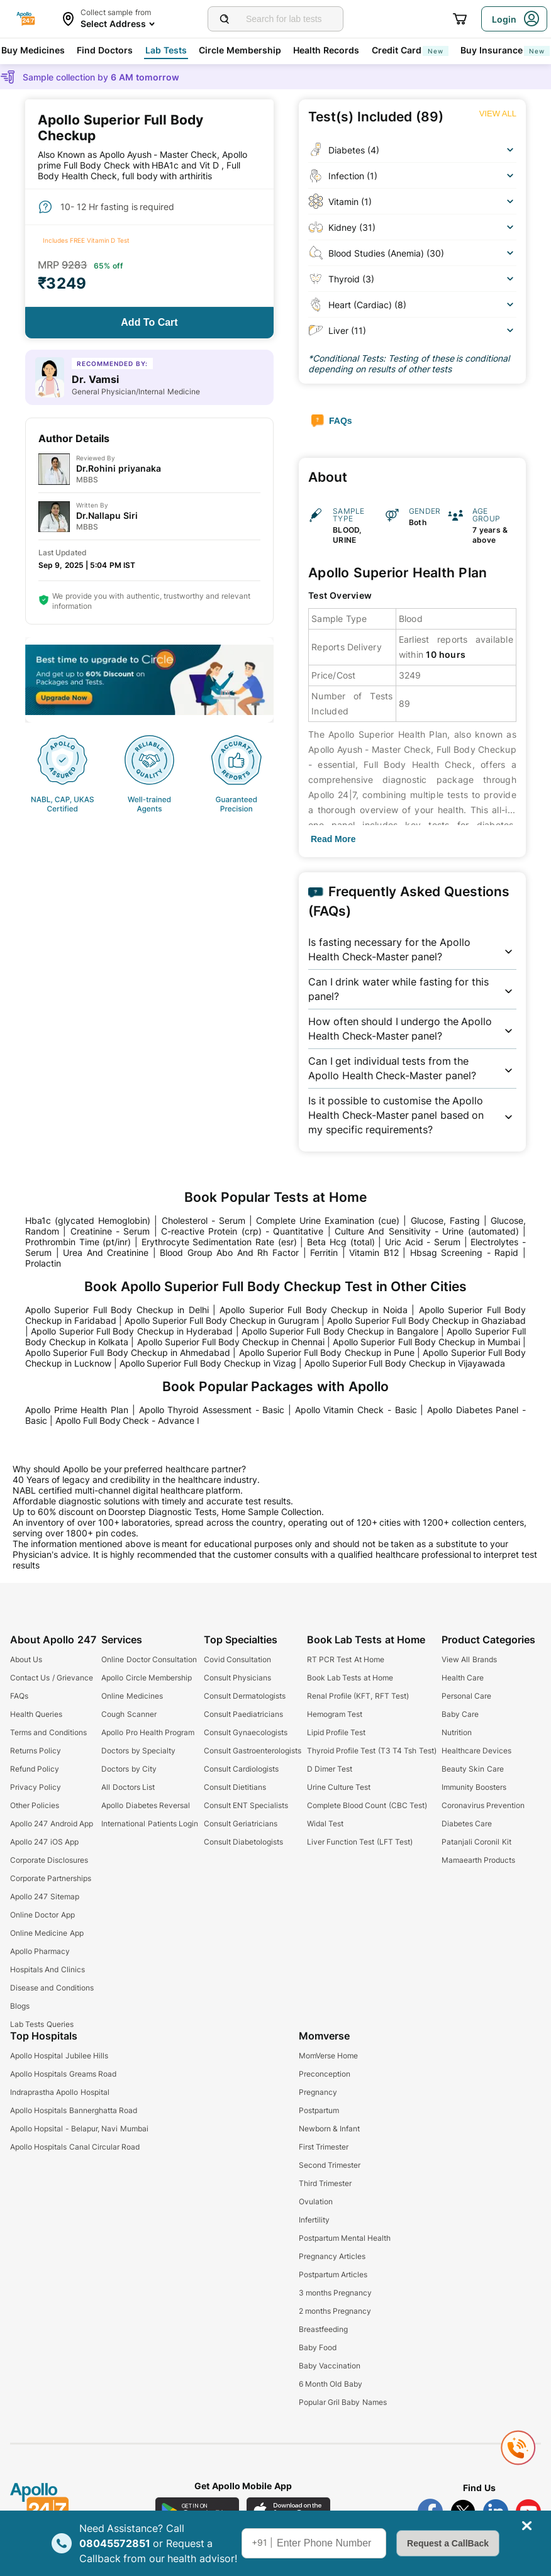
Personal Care (466, 1696)
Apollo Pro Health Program (147, 1732)
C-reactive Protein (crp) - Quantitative (242, 1231)
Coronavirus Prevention (483, 1805)
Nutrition (457, 1732)
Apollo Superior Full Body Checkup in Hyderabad (132, 1331)
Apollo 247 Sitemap (44, 1896)
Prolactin (43, 1263)
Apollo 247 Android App (51, 1823)
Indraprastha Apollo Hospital (59, 2092)
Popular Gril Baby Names (343, 2402)
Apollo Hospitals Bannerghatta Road (73, 2110)
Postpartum (319, 2110)
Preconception (324, 2074)
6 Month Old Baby (330, 2384)
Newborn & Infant (329, 2128)
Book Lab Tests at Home (350, 1677)
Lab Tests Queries (42, 2024)
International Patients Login (149, 1823)
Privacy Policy (35, 1787)
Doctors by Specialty (138, 1750)
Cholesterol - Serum (203, 1220)
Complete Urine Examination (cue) (327, 1220)
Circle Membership (240, 50)
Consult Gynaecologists (245, 1732)
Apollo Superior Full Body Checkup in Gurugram (222, 1320)
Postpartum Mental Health (345, 2238)
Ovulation (316, 2201)
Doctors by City (129, 1769)
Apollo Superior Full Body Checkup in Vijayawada (404, 1363)
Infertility (314, 2219)
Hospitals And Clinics (47, 1969)
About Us (26, 1659)
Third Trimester (325, 2183)
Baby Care (460, 1714)
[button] (412, 949)
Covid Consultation (237, 1659)
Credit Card (410, 50)
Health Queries (36, 1714)
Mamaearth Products (478, 1860)
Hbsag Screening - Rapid (464, 1252)
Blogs (20, 2006)
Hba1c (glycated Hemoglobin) (87, 1220)
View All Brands (469, 1659)
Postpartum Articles (333, 2274)
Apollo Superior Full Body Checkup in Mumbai (426, 1341)
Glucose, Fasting (445, 1220)
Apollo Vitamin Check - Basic (356, 1409)
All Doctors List (128, 1787)
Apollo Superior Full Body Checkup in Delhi (117, 1309)
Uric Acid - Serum (422, 1241)
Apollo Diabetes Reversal (145, 1805)
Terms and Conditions (48, 1732)
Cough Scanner (128, 1714)
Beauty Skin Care (473, 1769)
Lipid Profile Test (336, 1732)
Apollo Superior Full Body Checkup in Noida (314, 1309)
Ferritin (324, 1252)
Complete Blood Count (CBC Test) (367, 1805)
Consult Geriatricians (240, 1823)
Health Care (463, 1677)
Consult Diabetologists (243, 1841)
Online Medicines (131, 1696)
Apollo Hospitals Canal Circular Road (75, 2146)
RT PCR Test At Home (345, 1659)
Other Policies (34, 1805)
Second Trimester (329, 2165)
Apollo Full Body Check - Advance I (127, 1420)
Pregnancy (318, 2092)
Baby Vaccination (329, 2365)
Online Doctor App (42, 1914)
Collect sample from (116, 12)
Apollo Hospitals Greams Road (63, 2074)
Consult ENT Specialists (246, 1805)
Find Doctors (105, 50)
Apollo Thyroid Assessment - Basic (212, 1409)
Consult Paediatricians (243, 1714)
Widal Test (325, 1823)
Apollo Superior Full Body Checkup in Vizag (208, 1363)
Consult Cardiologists (241, 1769)
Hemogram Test (334, 1714)
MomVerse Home (328, 2055)
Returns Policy (35, 1750)
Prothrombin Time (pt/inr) (78, 1241)
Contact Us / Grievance (51, 1677)
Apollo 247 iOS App (44, 1841)
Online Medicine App (47, 1933)
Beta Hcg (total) (340, 1241)
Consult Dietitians (235, 1787)
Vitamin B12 (374, 1252)
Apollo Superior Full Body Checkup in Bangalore (340, 1331)
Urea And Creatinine (105, 1252)
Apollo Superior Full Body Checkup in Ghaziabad (426, 1320)
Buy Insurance (505, 50)
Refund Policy (34, 1769)
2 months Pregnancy (335, 2311)
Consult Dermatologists (245, 1696)
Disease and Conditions (52, 1987)
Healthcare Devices (476, 1750)
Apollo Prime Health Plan (76, 1409)
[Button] (149, 322)
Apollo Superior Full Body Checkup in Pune (327, 1352)
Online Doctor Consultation (149, 1659)
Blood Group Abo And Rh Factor (229, 1252)
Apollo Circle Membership (146, 1677)
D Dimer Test (330, 1769)
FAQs (19, 1696)
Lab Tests (166, 50)
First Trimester (323, 2146)
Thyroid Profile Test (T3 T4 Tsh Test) (372, 1750)
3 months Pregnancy (335, 2292)
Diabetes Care (467, 1823)
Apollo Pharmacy (40, 1951)
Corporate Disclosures (49, 1860)
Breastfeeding (323, 2329)
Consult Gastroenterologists (252, 1750)
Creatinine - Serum (110, 1231)
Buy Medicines (33, 50)
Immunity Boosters (474, 1787)
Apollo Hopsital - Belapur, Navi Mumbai (79, 2128)
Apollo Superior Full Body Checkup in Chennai (231, 1341)
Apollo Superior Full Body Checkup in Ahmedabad (127, 1352)
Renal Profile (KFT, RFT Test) (358, 1696)
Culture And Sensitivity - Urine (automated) (427, 1231)
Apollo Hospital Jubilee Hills (59, 2055)
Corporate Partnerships (50, 1878)
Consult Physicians (237, 1677)
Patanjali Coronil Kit (476, 1841)
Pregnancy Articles (332, 2256)
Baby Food (318, 2347)
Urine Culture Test (339, 1787)
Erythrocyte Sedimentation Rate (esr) (219, 1241)
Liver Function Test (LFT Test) (360, 1841)
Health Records (326, 50)
